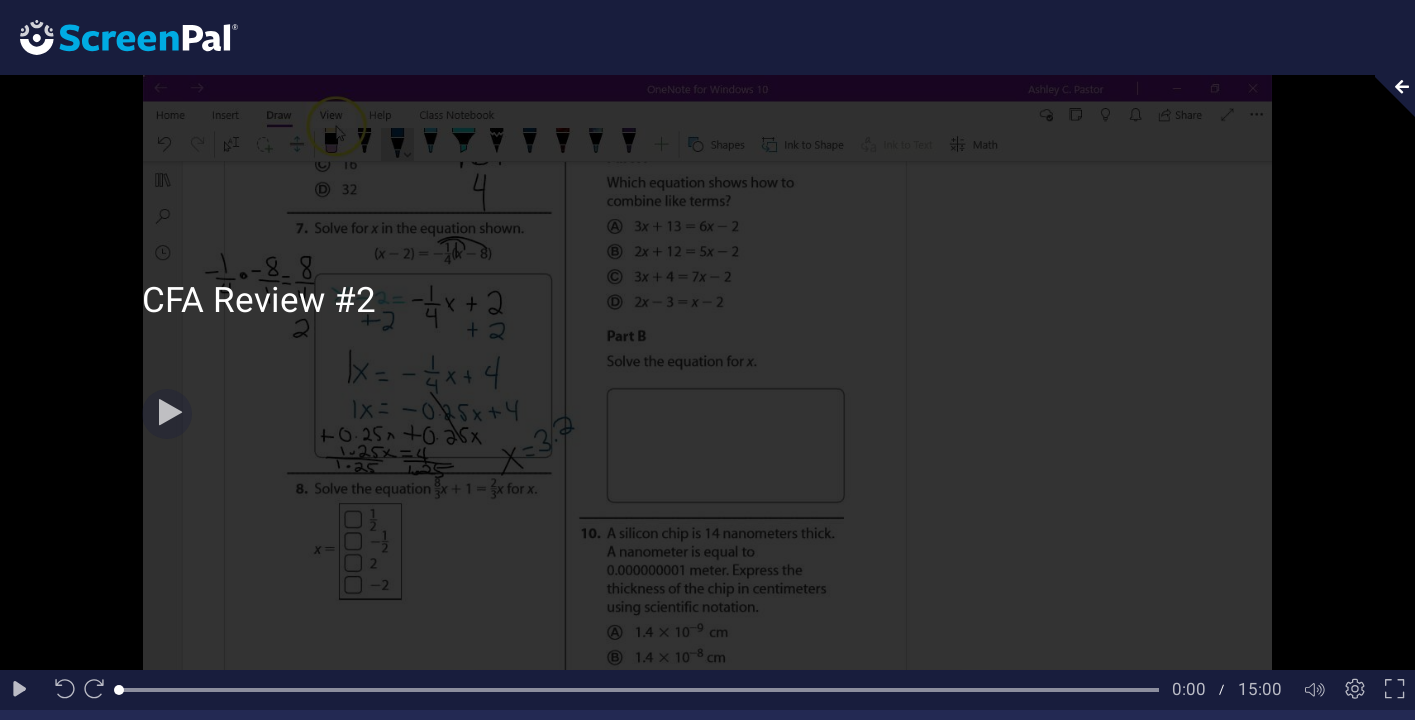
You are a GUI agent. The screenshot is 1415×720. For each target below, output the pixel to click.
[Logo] (119, 36)
